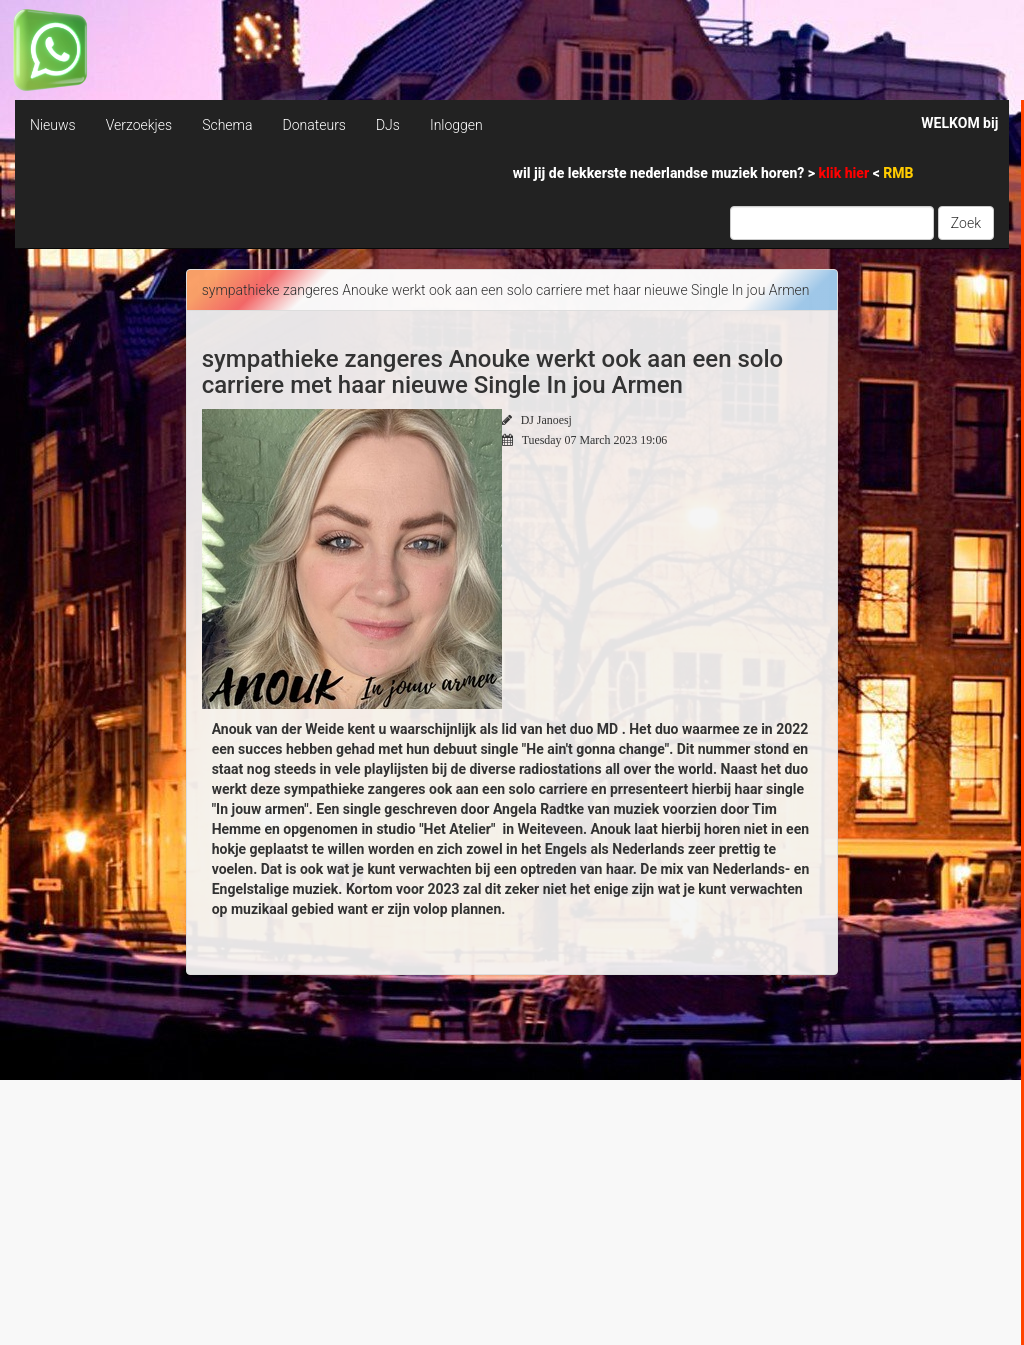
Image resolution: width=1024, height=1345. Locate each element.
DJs (388, 125)
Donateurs (313, 125)
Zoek (966, 223)
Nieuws (53, 125)
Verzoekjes (139, 125)
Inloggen (456, 125)
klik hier (846, 173)
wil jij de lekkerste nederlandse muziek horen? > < (713, 173)
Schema (227, 125)
